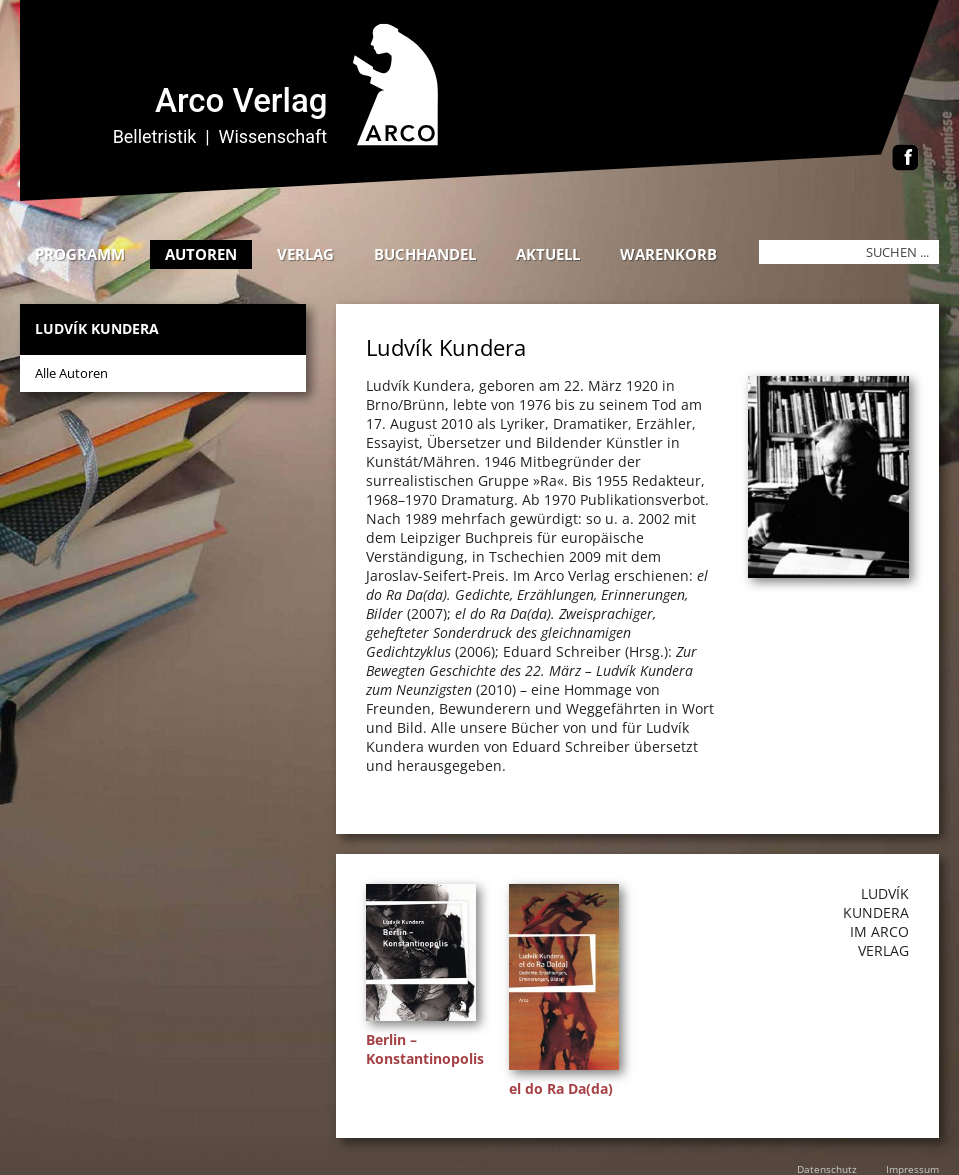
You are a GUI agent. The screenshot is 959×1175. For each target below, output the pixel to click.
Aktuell (548, 254)
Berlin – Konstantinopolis (425, 1049)
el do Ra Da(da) (561, 1088)
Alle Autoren (71, 373)
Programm (80, 254)
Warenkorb (668, 254)
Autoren (201, 254)
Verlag (305, 254)
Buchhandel (425, 254)
